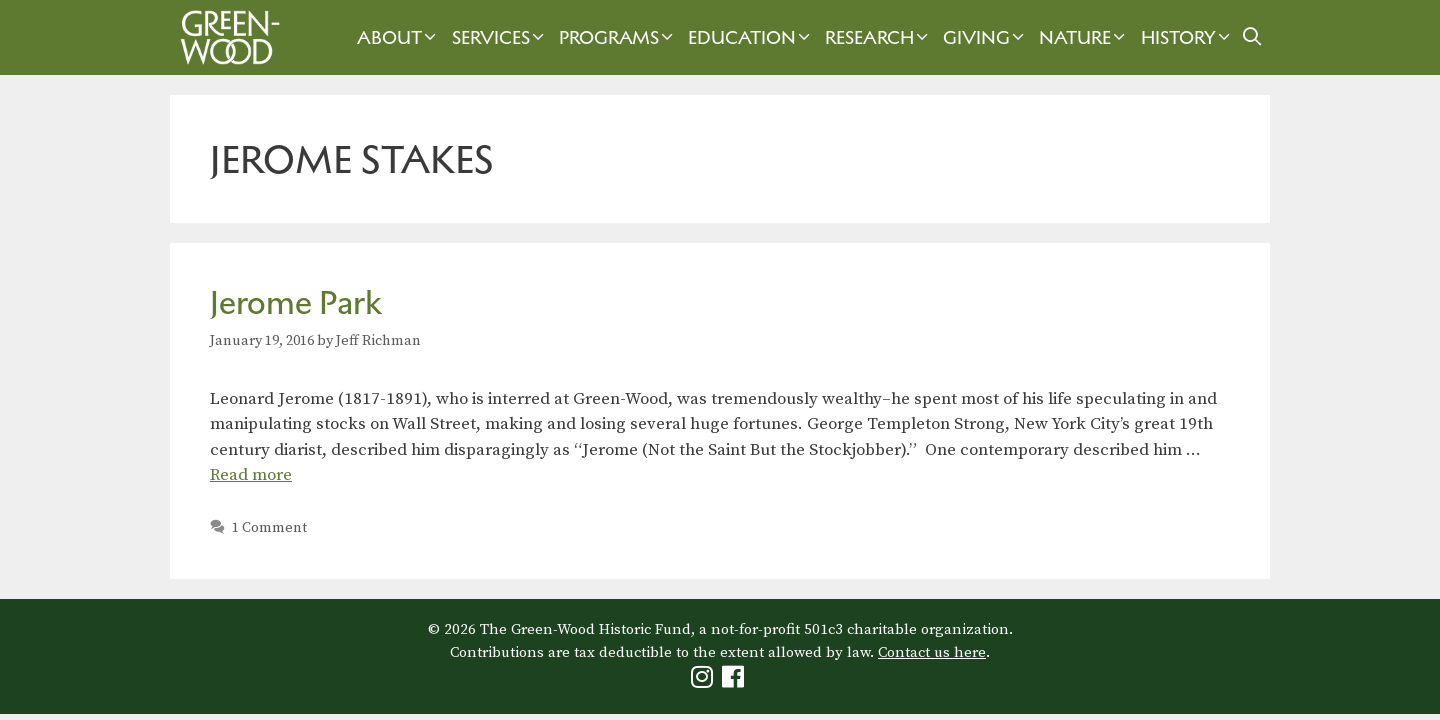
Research (879, 37)
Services (500, 37)
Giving (986, 37)
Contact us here (932, 652)
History (1188, 37)
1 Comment (269, 528)
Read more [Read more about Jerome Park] (251, 475)
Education (751, 37)
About (399, 37)
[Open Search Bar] (1252, 37)
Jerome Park (295, 302)
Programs (618, 37)
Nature (1084, 37)
